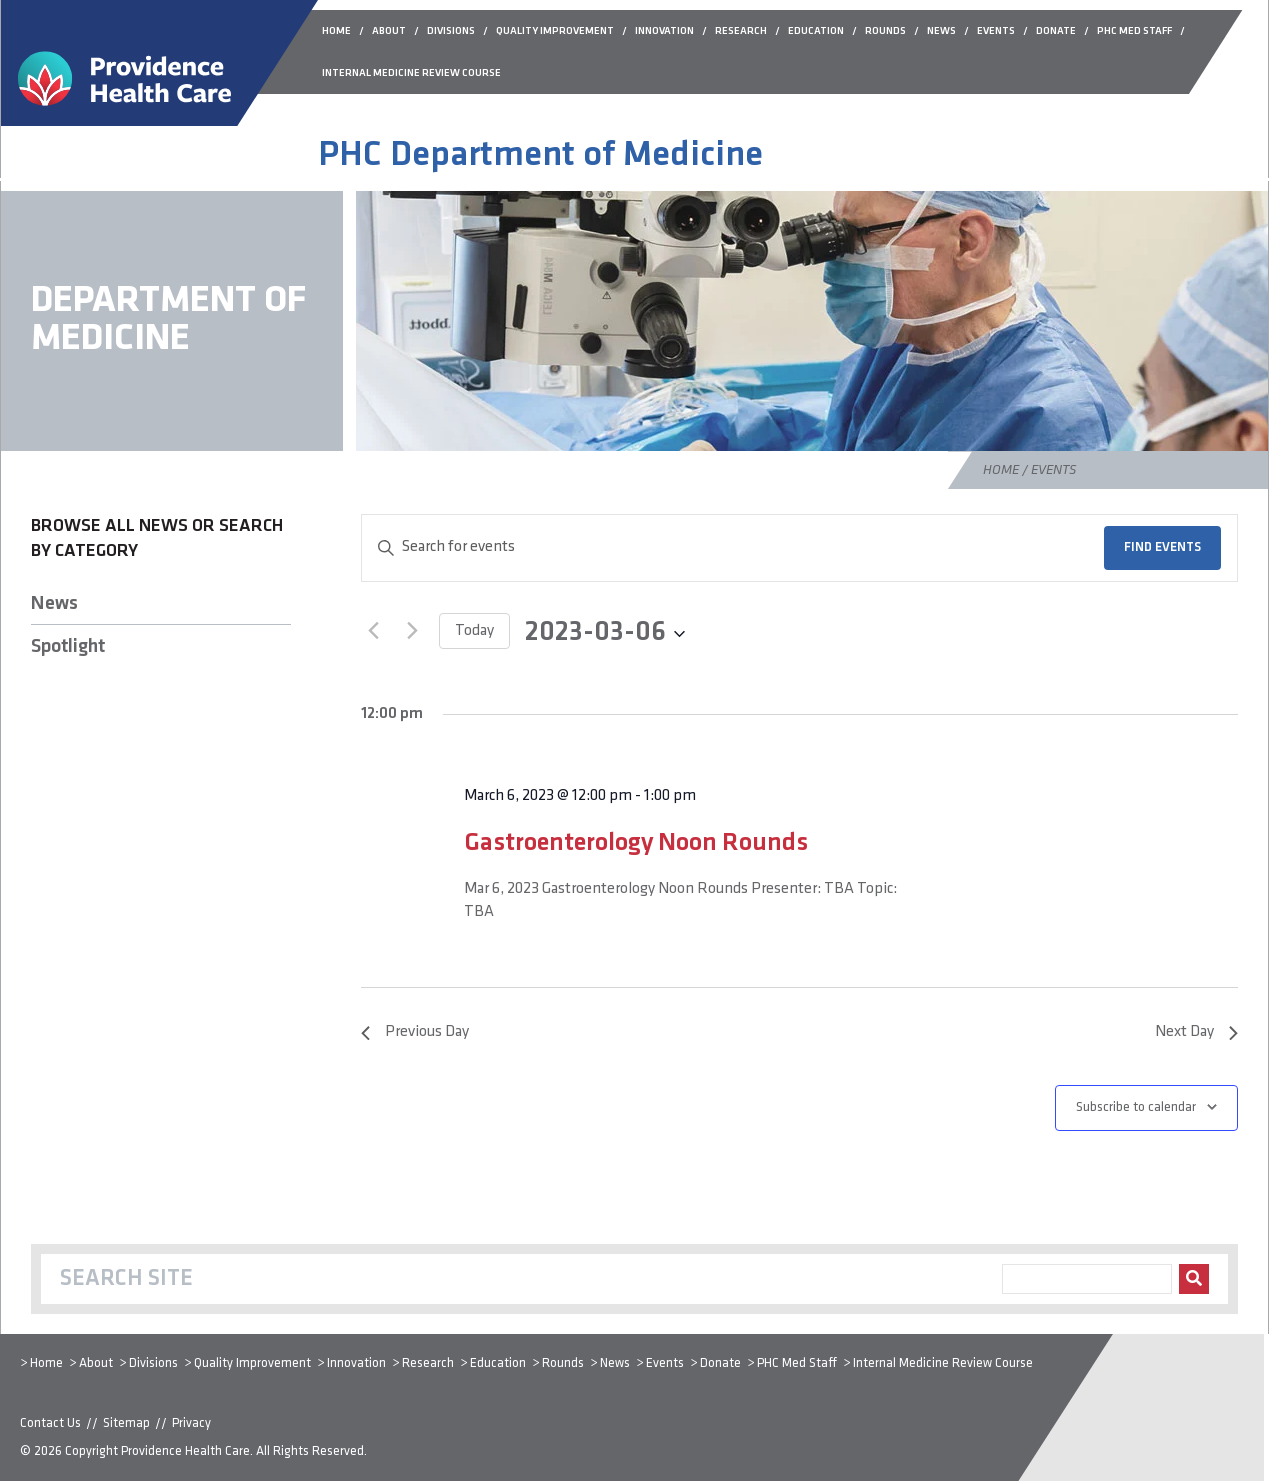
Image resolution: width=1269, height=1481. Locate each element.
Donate (720, 1363)
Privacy (191, 1423)
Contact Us (50, 1423)
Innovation (356, 1363)
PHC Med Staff (797, 1363)
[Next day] (412, 631)
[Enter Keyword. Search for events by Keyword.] (733, 548)
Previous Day (415, 1032)
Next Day (1196, 1032)
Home (1001, 470)
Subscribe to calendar (1136, 1107)
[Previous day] (373, 631)
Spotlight (68, 647)
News (54, 604)
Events (665, 1363)
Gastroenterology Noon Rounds (636, 843)
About (96, 1363)
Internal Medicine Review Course (943, 1363)
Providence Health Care (185, 1451)
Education (498, 1363)
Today (474, 631)
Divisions (153, 1363)
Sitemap (126, 1423)
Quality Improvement (252, 1363)
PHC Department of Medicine (540, 156)
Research (428, 1363)
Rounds (563, 1363)
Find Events (1162, 547)
